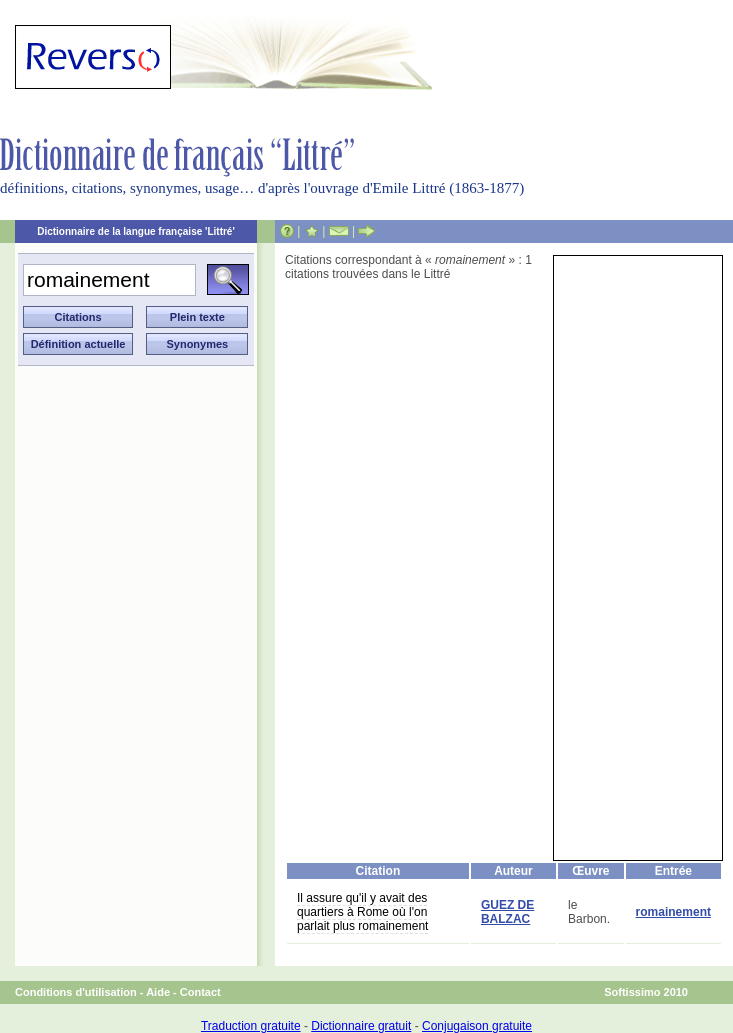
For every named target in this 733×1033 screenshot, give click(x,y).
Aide (158, 992)
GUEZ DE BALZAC (507, 912)
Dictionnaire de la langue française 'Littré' (136, 231)
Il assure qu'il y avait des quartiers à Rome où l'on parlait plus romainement (362, 912)
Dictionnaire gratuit (361, 1026)
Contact (200, 992)
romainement (673, 912)
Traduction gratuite (251, 1026)
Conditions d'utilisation (76, 992)
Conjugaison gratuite (477, 1026)
